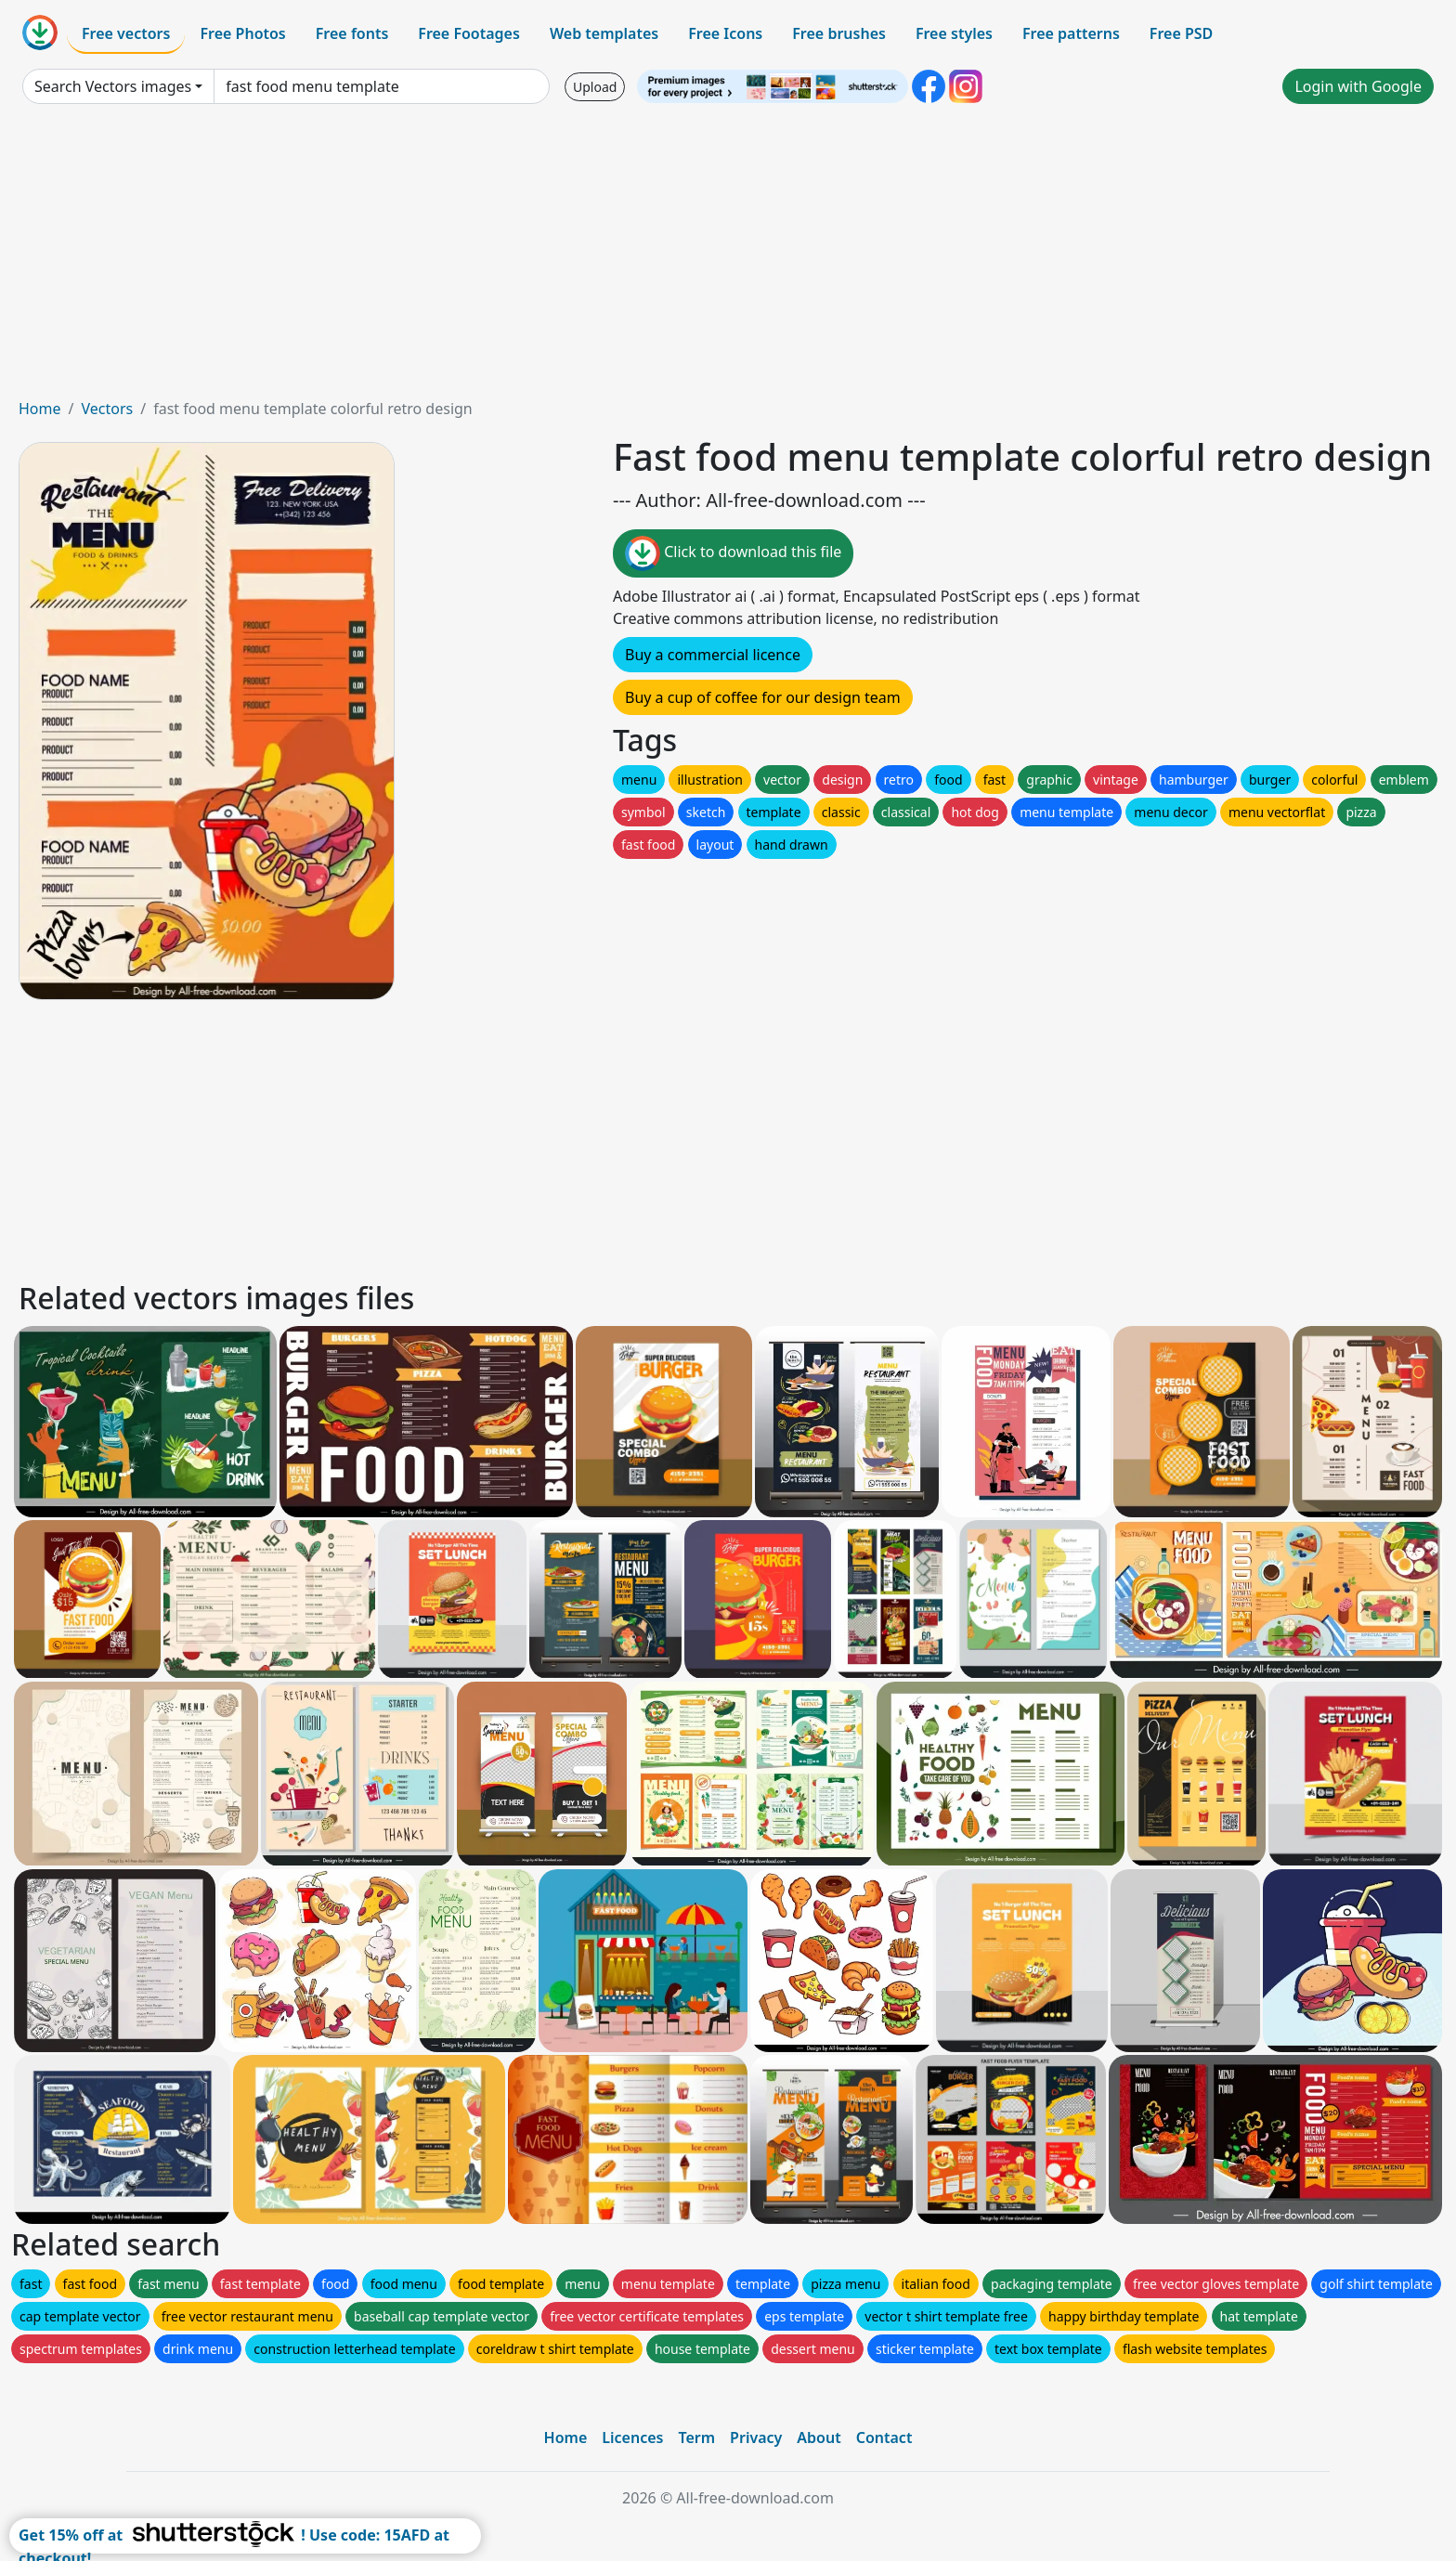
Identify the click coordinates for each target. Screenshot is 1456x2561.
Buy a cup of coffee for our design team (763, 697)
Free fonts (352, 33)
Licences (632, 2437)
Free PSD (1181, 33)
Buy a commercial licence (712, 654)
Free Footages (469, 33)
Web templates (604, 33)
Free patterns (1071, 33)
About (818, 2437)
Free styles (954, 33)
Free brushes (839, 33)
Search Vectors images (112, 86)
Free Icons (725, 33)
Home (40, 408)
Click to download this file (733, 553)
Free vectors (126, 33)
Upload (595, 87)
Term (696, 2437)
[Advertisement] (728, 258)
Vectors (107, 408)
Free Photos (242, 33)
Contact (884, 2437)
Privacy (756, 2437)
